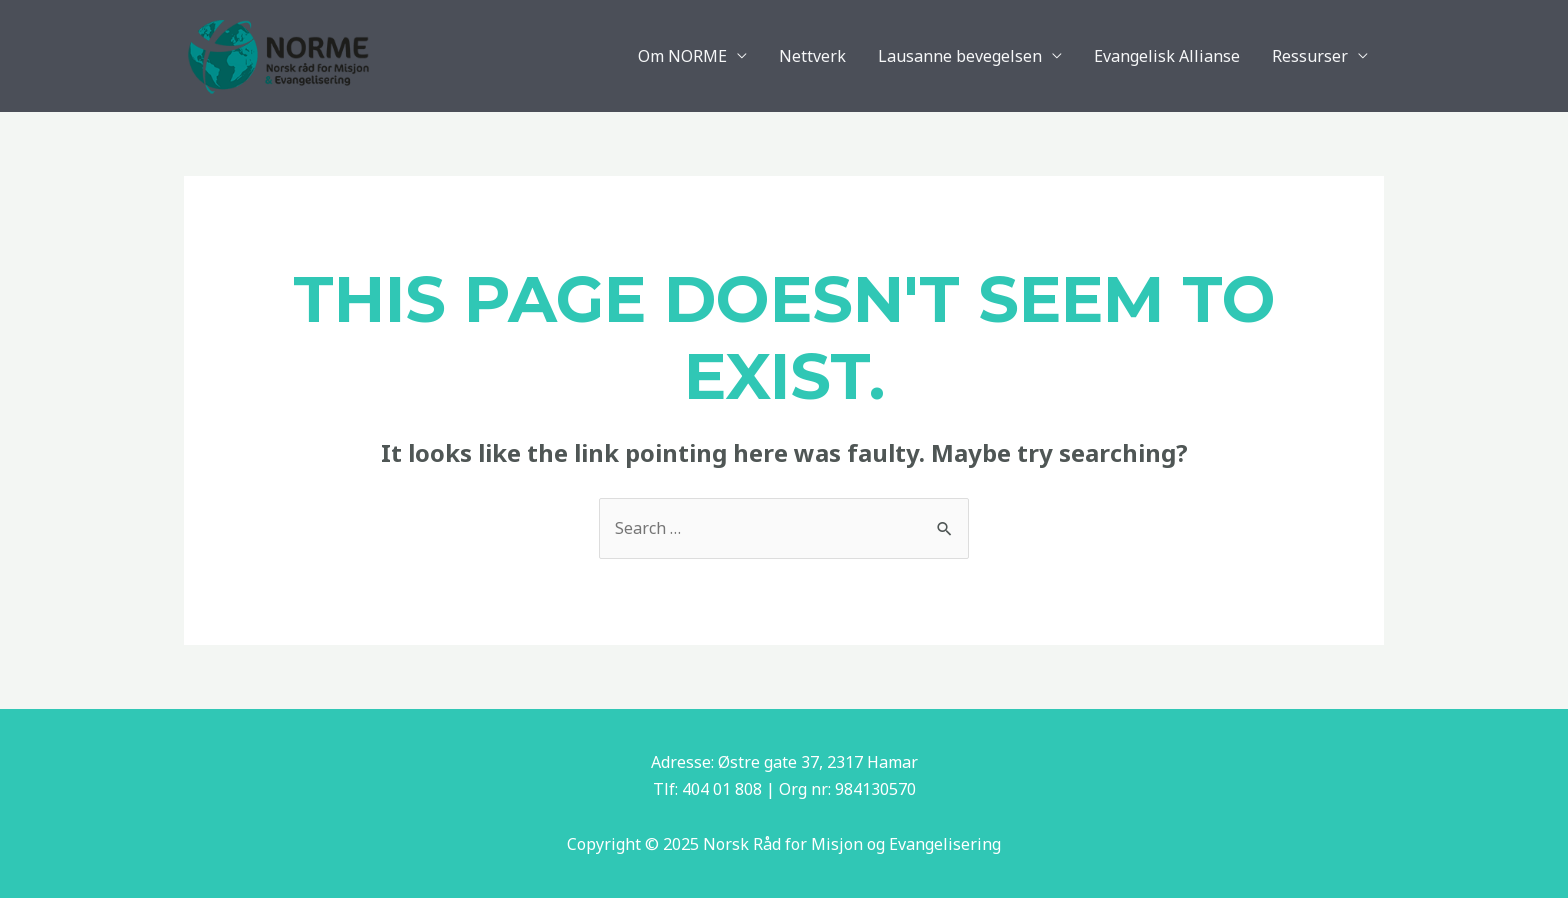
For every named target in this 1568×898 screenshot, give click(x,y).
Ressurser (1310, 56)
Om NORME (682, 56)
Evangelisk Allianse (1167, 56)
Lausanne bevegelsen (960, 56)
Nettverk (812, 56)
